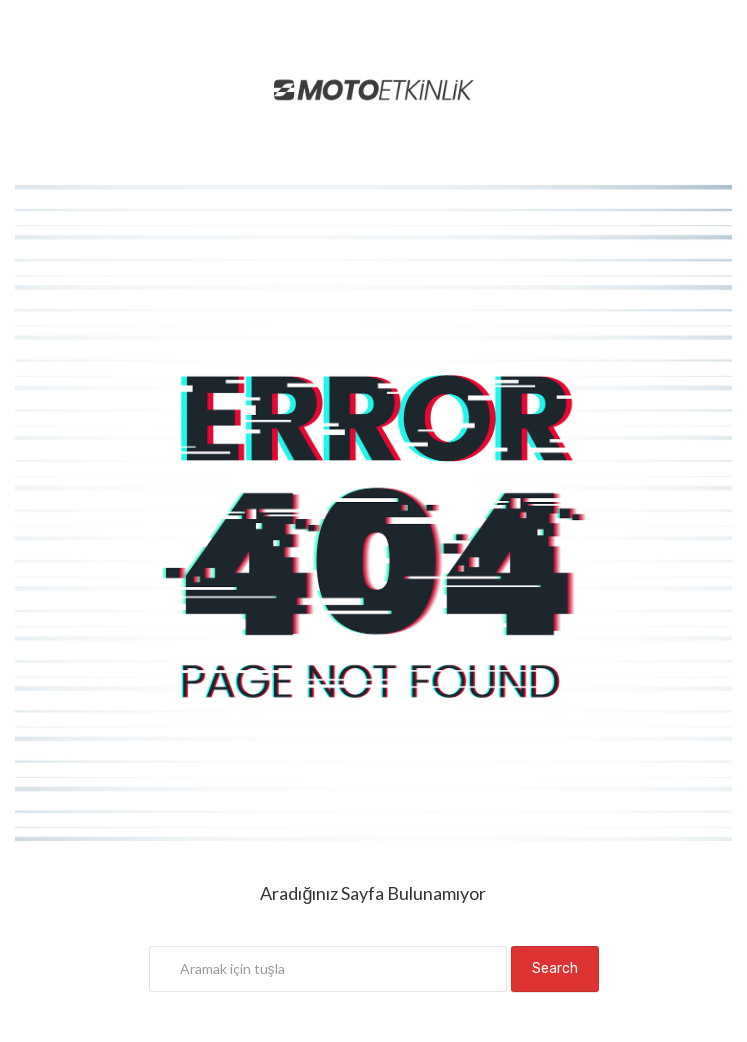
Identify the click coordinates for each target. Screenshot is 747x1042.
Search (555, 968)
